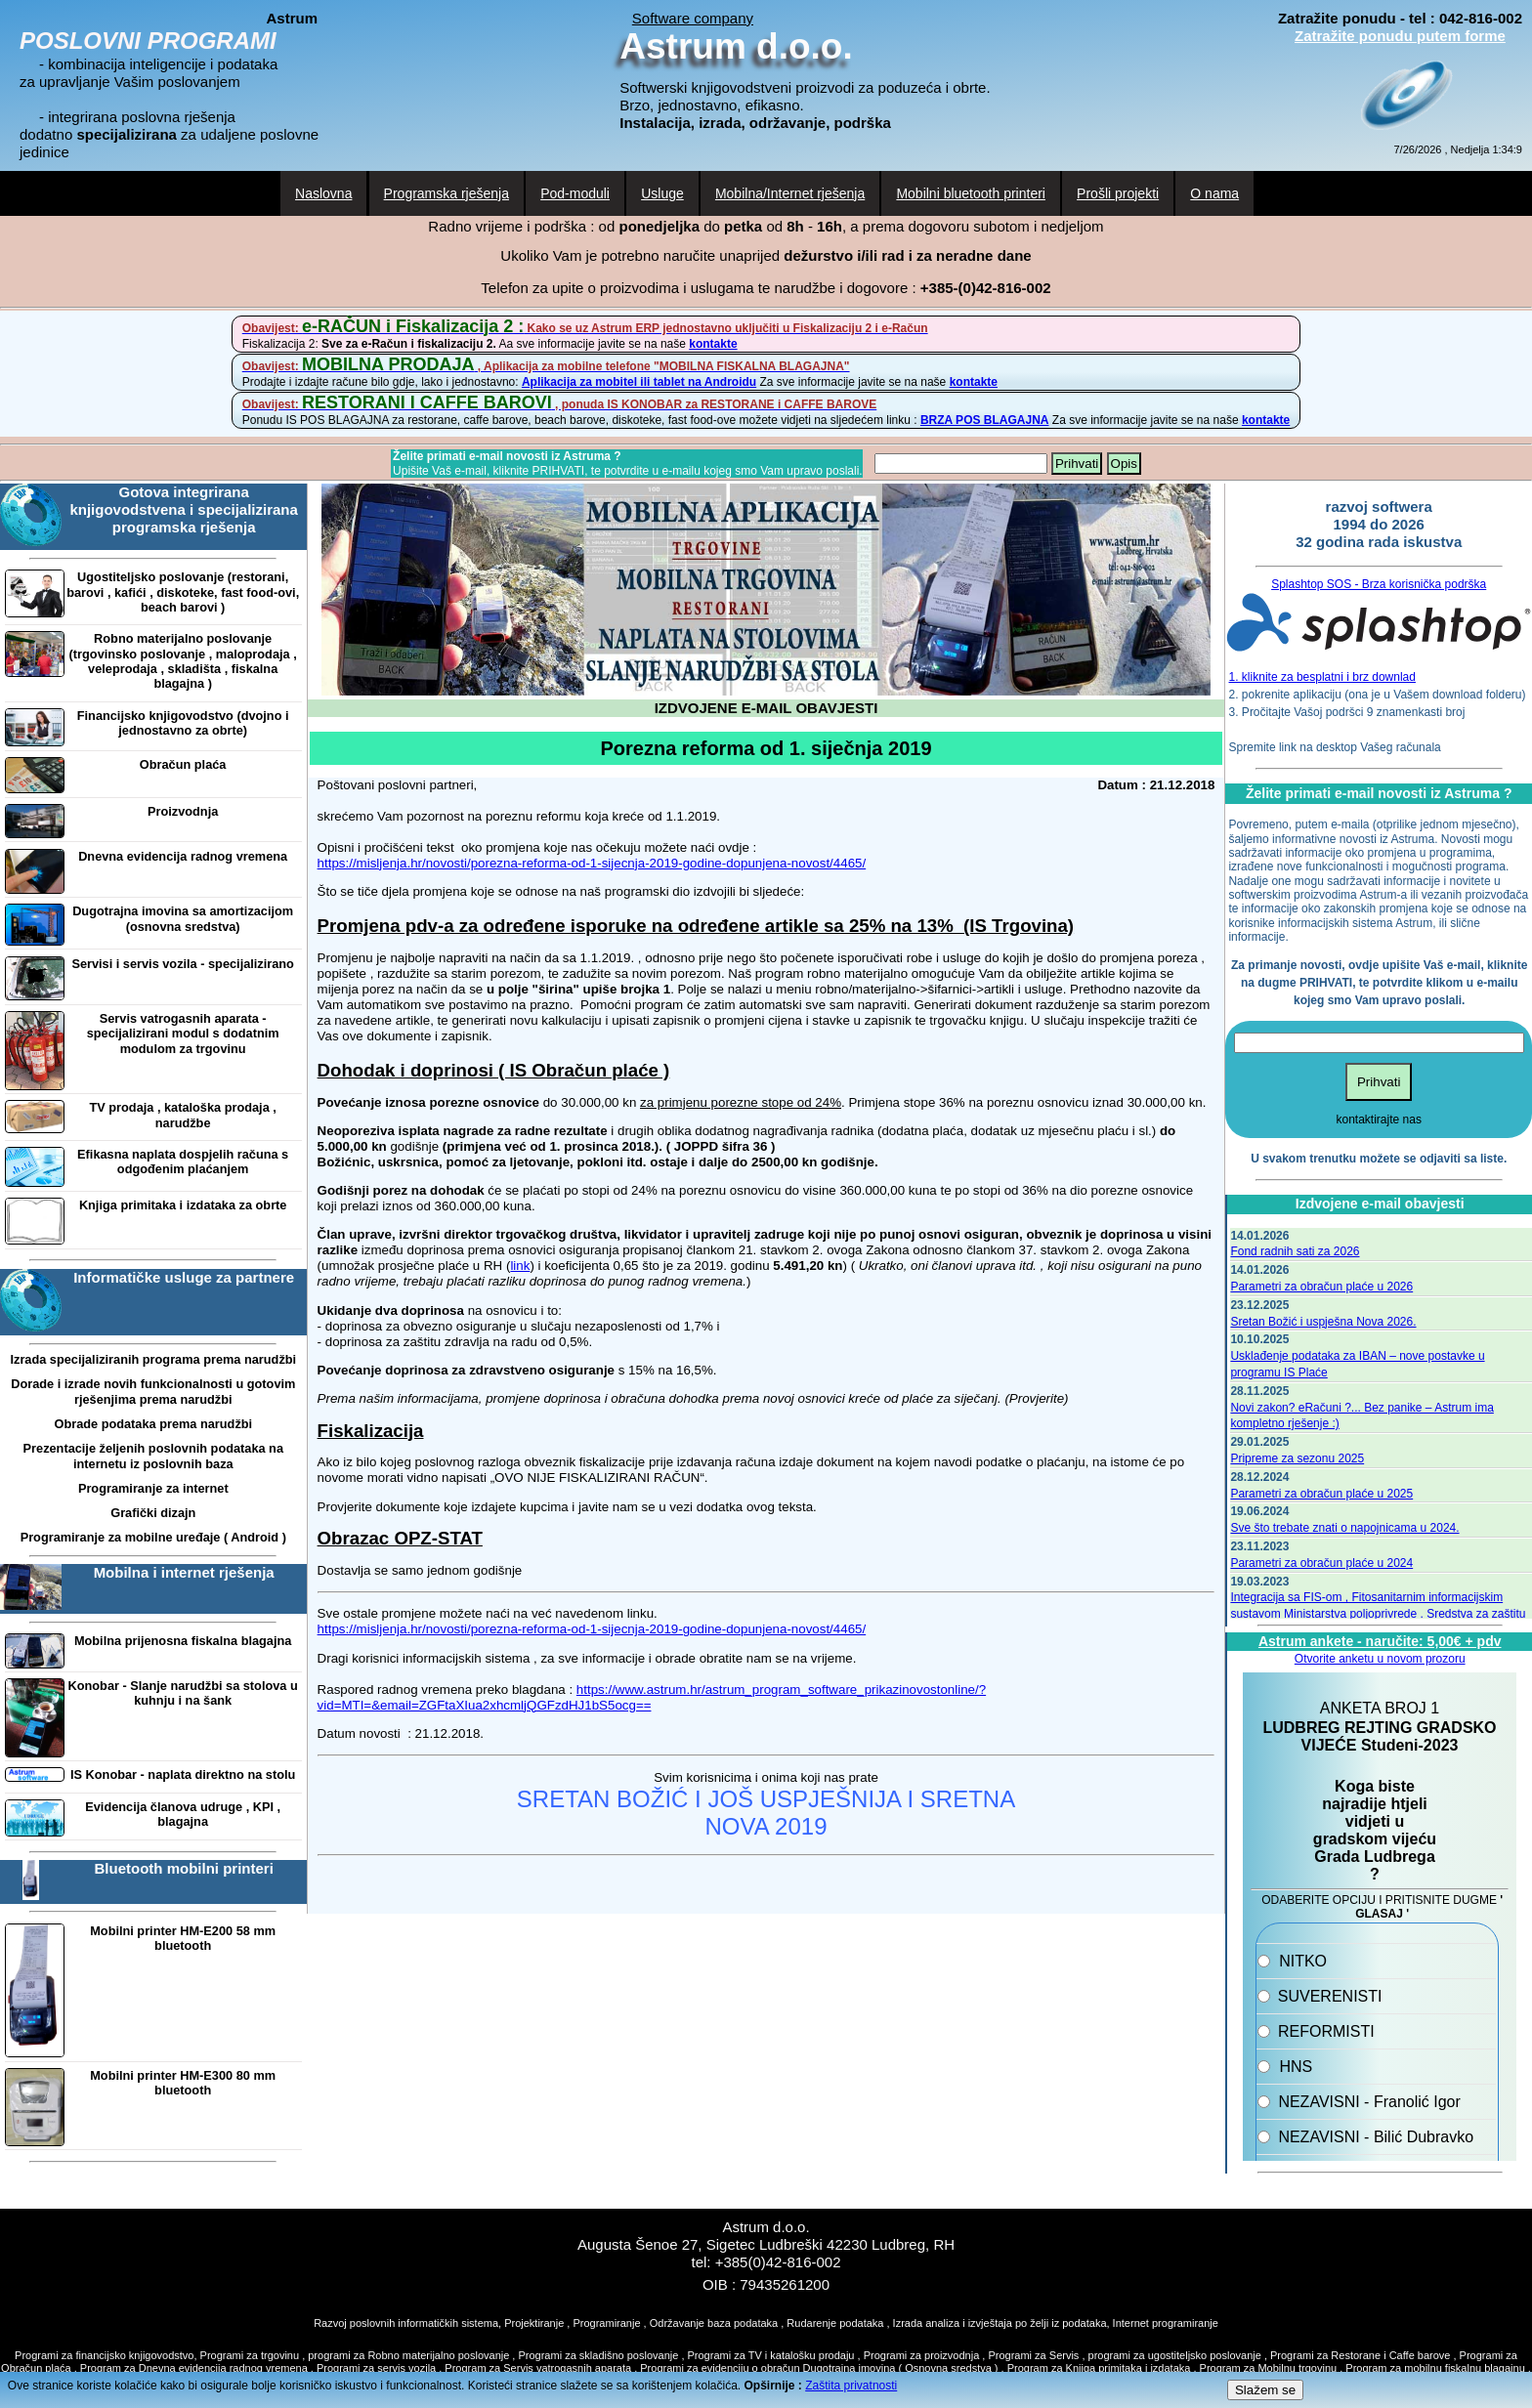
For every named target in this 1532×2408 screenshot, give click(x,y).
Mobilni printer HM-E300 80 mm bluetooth (183, 2082)
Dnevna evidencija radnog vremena (182, 856)
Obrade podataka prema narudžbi (153, 1423)
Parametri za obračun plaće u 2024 (1321, 1563)
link (520, 1265)
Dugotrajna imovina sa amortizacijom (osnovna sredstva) (182, 918)
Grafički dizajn (152, 1512)
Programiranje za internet (153, 1488)
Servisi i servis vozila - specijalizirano (182, 963)
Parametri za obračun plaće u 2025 (1321, 1493)
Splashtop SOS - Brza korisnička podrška (1378, 584)
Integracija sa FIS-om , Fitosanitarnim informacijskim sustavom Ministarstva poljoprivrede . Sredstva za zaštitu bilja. (1377, 1613)
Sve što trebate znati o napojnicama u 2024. (1344, 1528)
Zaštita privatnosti (851, 2385)
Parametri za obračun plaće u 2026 (1321, 1286)
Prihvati (1076, 463)
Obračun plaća (183, 764)
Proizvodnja (183, 811)
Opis (1124, 463)
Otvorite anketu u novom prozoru (1380, 1659)
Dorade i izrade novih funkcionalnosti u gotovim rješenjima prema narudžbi (153, 1391)
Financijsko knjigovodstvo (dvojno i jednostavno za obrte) (183, 723)
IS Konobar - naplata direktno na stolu (182, 1774)
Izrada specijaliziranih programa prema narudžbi (153, 1359)
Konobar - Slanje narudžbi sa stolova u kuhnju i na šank (183, 1693)
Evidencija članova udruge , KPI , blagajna (182, 1814)
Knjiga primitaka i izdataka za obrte (183, 1205)
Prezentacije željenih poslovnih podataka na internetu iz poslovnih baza (153, 1455)
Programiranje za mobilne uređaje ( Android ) (153, 1537)
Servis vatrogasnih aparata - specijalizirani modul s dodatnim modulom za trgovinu (183, 1033)
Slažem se (1265, 2390)
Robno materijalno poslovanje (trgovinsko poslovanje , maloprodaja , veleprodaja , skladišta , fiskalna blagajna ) (183, 661)
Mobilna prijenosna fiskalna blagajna (182, 1640)
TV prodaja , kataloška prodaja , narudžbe (183, 1114)
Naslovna (323, 193)
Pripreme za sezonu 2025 (1297, 1458)
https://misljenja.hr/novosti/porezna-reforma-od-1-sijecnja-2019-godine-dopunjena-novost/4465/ (592, 863)
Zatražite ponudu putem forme (1400, 35)
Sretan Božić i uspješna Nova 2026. (1323, 1322)
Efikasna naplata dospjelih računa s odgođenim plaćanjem (182, 1161)
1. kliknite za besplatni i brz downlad (1322, 677)
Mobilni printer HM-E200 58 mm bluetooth (183, 1938)
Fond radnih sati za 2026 (1294, 1251)
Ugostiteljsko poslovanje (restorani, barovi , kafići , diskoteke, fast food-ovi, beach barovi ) (182, 592)
